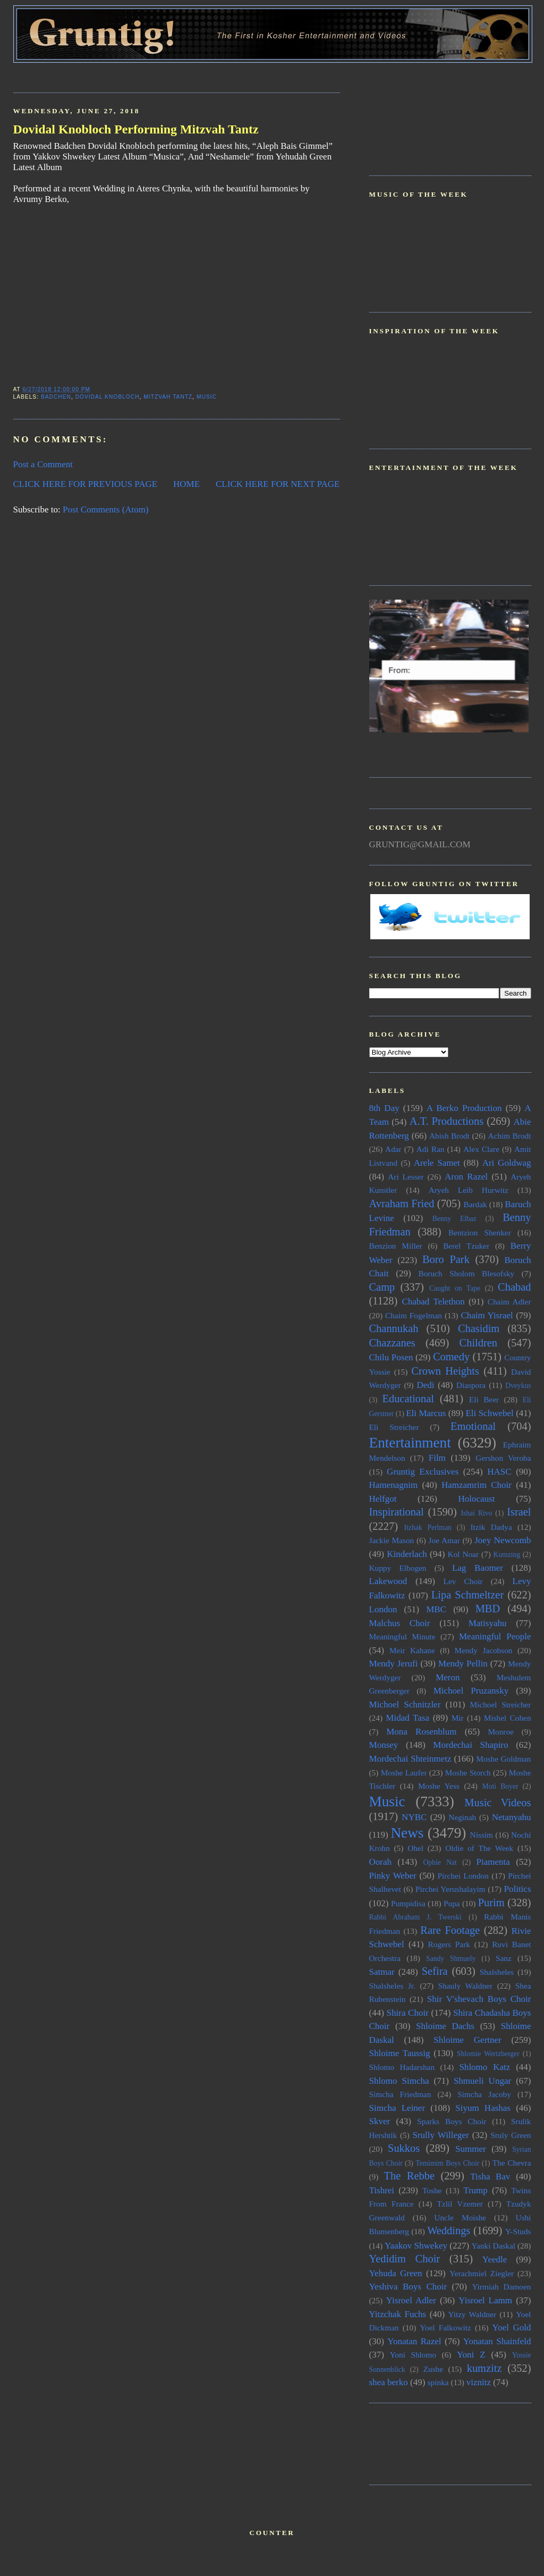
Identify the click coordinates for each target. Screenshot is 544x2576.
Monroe (500, 1731)
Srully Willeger (440, 2135)
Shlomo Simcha (399, 2081)
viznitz (478, 2382)
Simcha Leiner (397, 2108)
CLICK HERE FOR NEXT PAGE (278, 484)
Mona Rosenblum (421, 1732)
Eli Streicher (394, 1427)
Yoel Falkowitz (445, 2327)
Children (478, 1343)
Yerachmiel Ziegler (481, 2273)
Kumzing (507, 1555)
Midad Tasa (407, 1718)
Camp (382, 1287)
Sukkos (404, 2148)
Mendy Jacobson (484, 1650)
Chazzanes (392, 1343)
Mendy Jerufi (393, 1664)
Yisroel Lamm (485, 2300)
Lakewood (388, 1581)
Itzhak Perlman (428, 1527)
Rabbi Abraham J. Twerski (415, 1917)
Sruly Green (510, 2135)
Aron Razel (466, 1177)
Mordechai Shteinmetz (410, 1759)
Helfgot (383, 1499)
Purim (491, 1902)
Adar (393, 1149)
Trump (475, 2190)
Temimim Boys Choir (447, 2163)
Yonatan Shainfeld (497, 2341)
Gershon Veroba (503, 1457)
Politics (517, 1889)
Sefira (435, 1971)
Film (437, 1458)
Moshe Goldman (503, 1758)
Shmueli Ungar (482, 2081)
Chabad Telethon (433, 1302)
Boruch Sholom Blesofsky (466, 1273)
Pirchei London (463, 1875)
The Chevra (511, 2162)
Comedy (451, 1356)
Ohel (415, 1848)
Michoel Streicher (500, 1704)
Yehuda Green (395, 2273)
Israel (519, 1512)
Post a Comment (43, 464)
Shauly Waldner (465, 1985)
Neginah (462, 1817)
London (383, 1609)
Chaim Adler (509, 1301)
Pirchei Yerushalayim (450, 1888)
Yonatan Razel (414, 2341)
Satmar (382, 1972)
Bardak (475, 1204)
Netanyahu (511, 1817)
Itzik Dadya (491, 1526)
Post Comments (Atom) (106, 509)
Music (207, 397)
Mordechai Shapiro (470, 1745)
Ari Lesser (405, 1176)
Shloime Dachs (445, 2026)
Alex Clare (481, 1149)
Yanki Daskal (493, 2245)
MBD (487, 1608)
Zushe (433, 2368)
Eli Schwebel (489, 1413)
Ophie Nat (439, 1862)
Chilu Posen (391, 1357)
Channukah (394, 1328)
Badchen (56, 397)
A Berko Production (464, 1108)
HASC (499, 1472)
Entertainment (410, 1443)
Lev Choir (463, 1581)
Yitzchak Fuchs (398, 2314)
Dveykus (518, 1386)
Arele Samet (437, 1163)
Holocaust (476, 1499)
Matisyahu (488, 1623)
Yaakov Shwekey (416, 2246)
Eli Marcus (426, 1413)
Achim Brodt (509, 1135)
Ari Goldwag (506, 1163)
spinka (438, 2382)
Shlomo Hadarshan (402, 2067)
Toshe (431, 2190)
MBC (436, 1609)
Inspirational (396, 1512)
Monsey (383, 1745)
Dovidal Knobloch (107, 397)
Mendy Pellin (463, 1664)
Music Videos (497, 1802)
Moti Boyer (500, 1786)
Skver (379, 2121)
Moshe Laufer (404, 1772)
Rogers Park (449, 1944)
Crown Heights (445, 1371)
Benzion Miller (395, 1245)
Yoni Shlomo (413, 2354)
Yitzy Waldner (472, 2314)
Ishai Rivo (476, 1513)
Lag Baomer (477, 1568)
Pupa (452, 1903)
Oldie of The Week (479, 1848)
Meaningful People (495, 1636)
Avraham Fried (402, 1203)
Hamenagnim (393, 1485)
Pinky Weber (392, 1876)
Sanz (504, 1958)
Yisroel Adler (411, 2300)
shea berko (388, 2382)
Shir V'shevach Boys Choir (479, 1999)
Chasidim (478, 1328)
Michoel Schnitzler (405, 1704)
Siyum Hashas (483, 2108)
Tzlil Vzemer (460, 2203)
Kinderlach (407, 1554)
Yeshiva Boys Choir (408, 2287)
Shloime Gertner (468, 2040)
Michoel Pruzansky (471, 1691)
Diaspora (471, 1385)
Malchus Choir (399, 1623)
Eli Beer (484, 1399)
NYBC (414, 1817)
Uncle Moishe (460, 2217)
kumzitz (484, 2368)
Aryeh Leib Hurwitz (468, 1189)
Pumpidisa (408, 1903)
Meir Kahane (412, 1650)
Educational (408, 1398)
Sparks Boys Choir (451, 2121)
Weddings (448, 2230)
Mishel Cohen (507, 1717)
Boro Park (446, 1259)
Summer (470, 2149)
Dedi (425, 1385)
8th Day (384, 1108)
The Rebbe (409, 2176)
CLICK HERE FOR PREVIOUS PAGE (85, 484)
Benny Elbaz (454, 1219)
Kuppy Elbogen (398, 1567)
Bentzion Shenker (479, 1232)
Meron (448, 1677)
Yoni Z (471, 2355)
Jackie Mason (391, 1540)
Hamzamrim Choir (476, 1485)
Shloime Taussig (399, 2053)
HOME (186, 484)
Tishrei (382, 2190)
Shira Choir (408, 2013)
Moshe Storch (468, 1772)
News (406, 1833)
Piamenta (493, 1862)
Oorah (380, 1862)
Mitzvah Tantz (167, 397)
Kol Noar (463, 1554)
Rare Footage (450, 1930)
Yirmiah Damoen (501, 2286)
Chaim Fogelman (413, 1315)
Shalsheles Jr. (392, 1985)
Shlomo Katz (484, 2067)
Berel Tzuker (466, 1245)
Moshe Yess (439, 1785)
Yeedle (494, 2259)
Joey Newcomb (502, 1540)
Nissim (481, 1834)
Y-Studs (518, 2231)
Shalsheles (497, 1971)
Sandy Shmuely (450, 1959)
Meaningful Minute (402, 1636)
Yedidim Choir (404, 2258)
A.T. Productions (446, 1121)
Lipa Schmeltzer (467, 1595)
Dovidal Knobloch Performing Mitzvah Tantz (136, 129)
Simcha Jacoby (484, 2094)
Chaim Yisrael (487, 1315)
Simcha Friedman (400, 2094)
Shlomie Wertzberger (488, 2054)
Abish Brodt (449, 1135)
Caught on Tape (454, 1288)
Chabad (514, 1287)
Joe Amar (444, 1540)
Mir (458, 1717)
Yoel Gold (511, 2327)
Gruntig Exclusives (422, 1472)
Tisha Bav (490, 2176)
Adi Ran (430, 1149)
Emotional (473, 1426)
